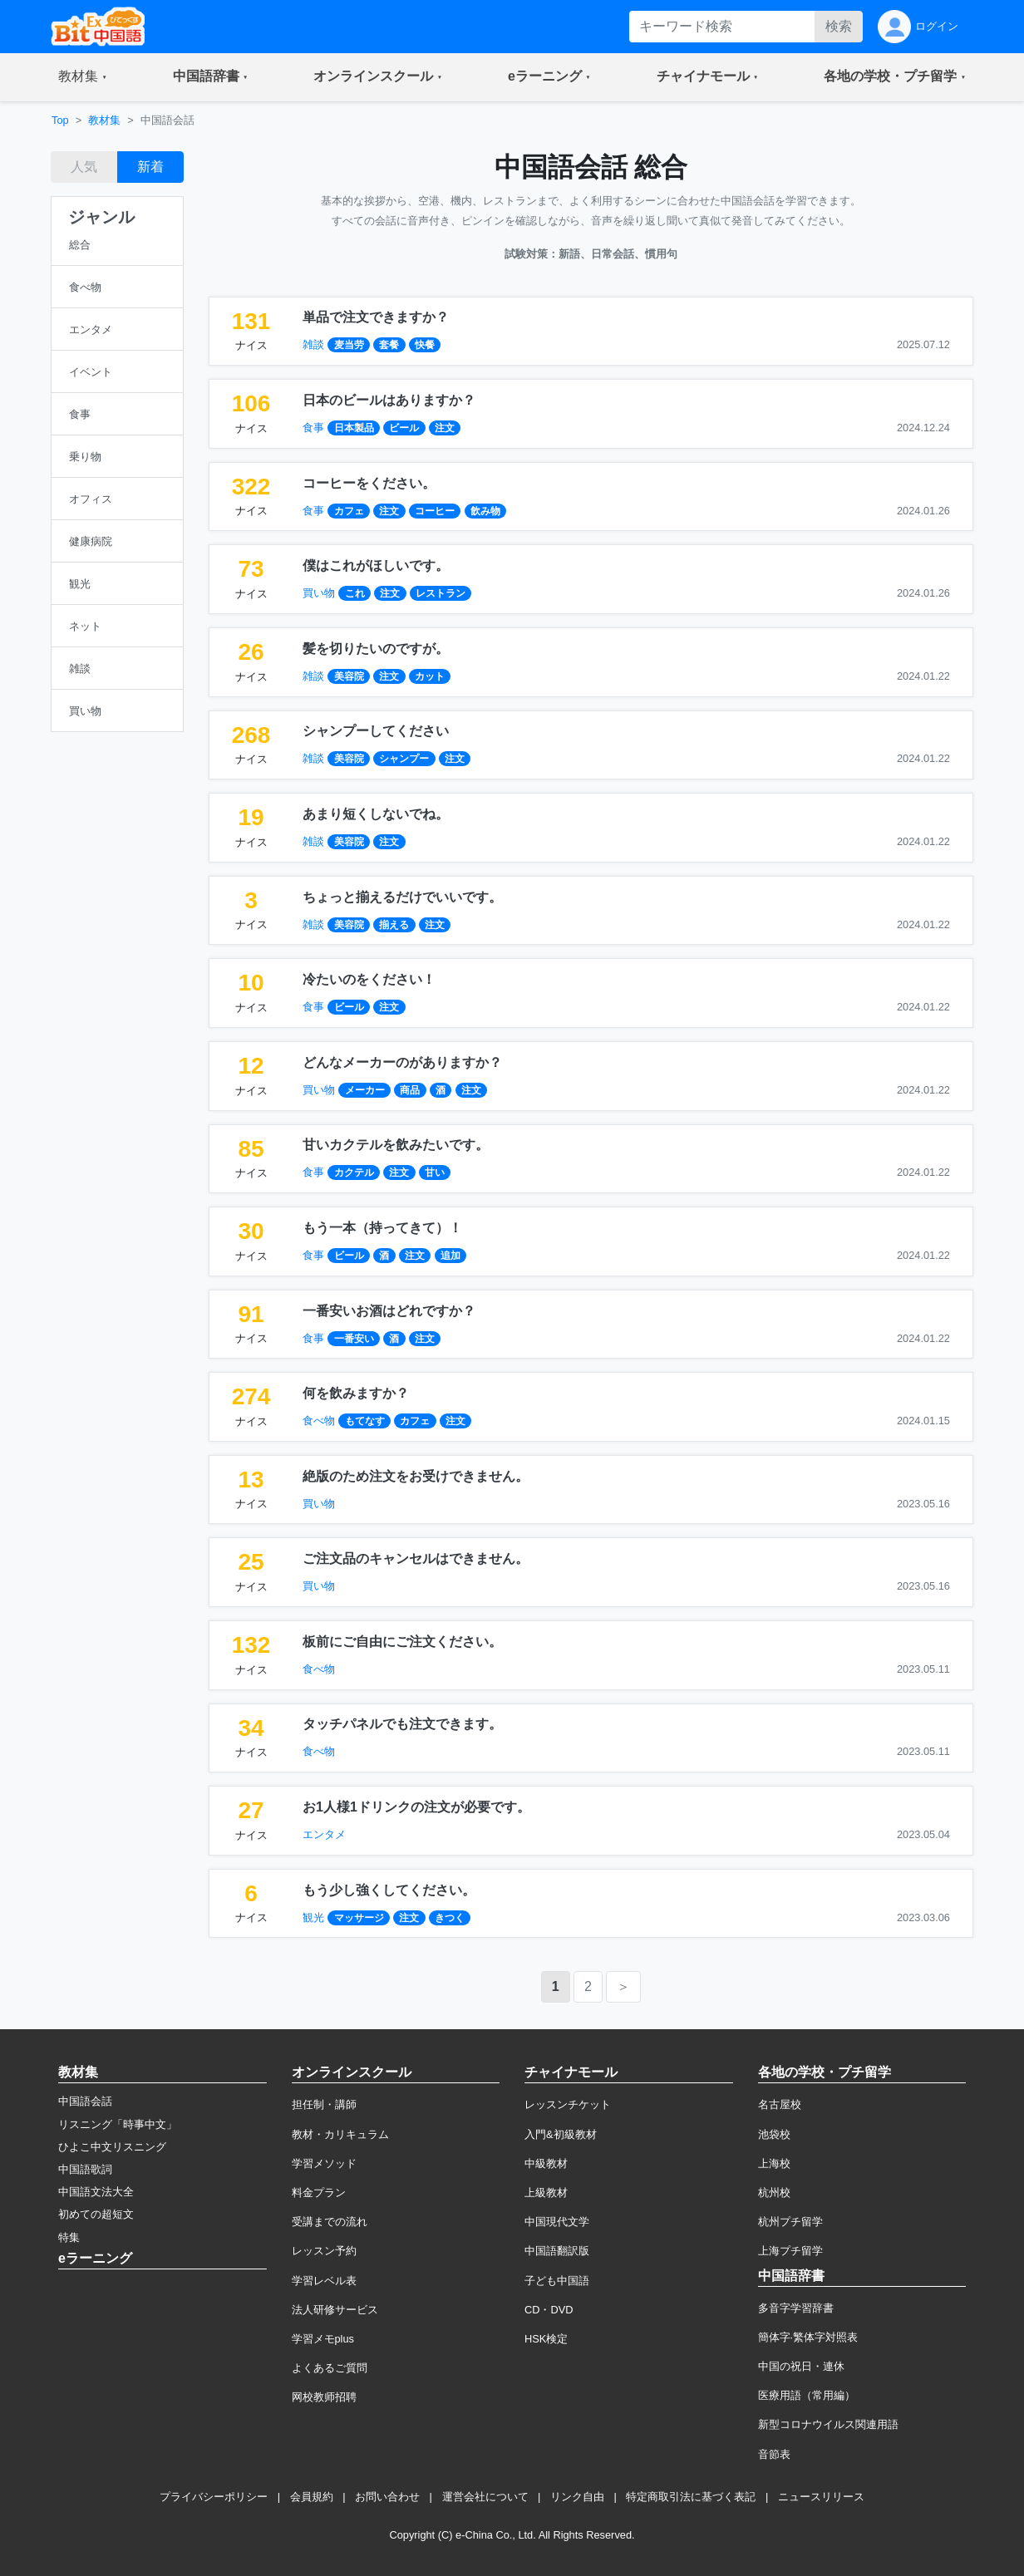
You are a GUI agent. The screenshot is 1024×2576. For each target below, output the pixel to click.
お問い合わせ (387, 2496)
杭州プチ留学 (790, 2221)
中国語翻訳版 (556, 2250)
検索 (838, 26)
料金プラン (319, 2192)
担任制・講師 (324, 2104)
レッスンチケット (567, 2104)
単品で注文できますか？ (376, 317)
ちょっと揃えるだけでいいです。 (402, 897)
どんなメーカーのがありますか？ (402, 1062)
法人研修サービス (335, 2309)
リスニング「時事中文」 (117, 2124)
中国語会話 (85, 2101)
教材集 (104, 120)
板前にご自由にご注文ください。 (402, 1642)
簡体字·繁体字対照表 (808, 2337)
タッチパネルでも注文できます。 (402, 1724)
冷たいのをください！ (369, 979)
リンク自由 (577, 2496)
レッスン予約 (324, 2250)
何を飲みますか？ (356, 1393)
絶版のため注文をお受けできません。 (416, 1476)
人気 (84, 167)
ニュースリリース (821, 2496)
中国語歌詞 (85, 2169)
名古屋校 (779, 2104)
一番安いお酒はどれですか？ (389, 1311)
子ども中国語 (556, 2280)
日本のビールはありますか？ (389, 400)
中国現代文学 (556, 2221)
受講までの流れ (329, 2221)
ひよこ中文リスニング (112, 2147)
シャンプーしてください (376, 731)
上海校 (774, 2163)
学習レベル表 (324, 2280)
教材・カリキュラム (340, 2134)
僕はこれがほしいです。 (376, 565)
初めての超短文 (96, 2214)
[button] (82, 77)
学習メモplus (323, 2339)
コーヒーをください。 (369, 483)
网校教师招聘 (324, 2397)
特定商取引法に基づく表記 (691, 2496)
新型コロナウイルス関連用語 (828, 2424)
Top (60, 120)
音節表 (774, 2454)
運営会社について (485, 2496)
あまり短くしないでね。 (376, 814)
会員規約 (311, 2496)
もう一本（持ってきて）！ (382, 1228)
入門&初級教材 (560, 2134)
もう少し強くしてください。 (389, 1890)
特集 (69, 2237)
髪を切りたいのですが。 (376, 649)
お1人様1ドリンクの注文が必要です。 (416, 1807)
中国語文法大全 (96, 2191)
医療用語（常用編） (806, 2395)
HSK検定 (546, 2339)
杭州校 (774, 2192)
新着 (150, 167)
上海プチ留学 (790, 2250)
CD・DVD (549, 2309)
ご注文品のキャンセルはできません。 (416, 1558)
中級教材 (546, 2163)
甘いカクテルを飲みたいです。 (396, 1145)
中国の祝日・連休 (801, 2366)
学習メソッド (324, 2163)
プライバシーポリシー (214, 2496)
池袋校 (774, 2134)
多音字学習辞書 (796, 2308)
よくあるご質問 (329, 2368)
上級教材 (546, 2192)
